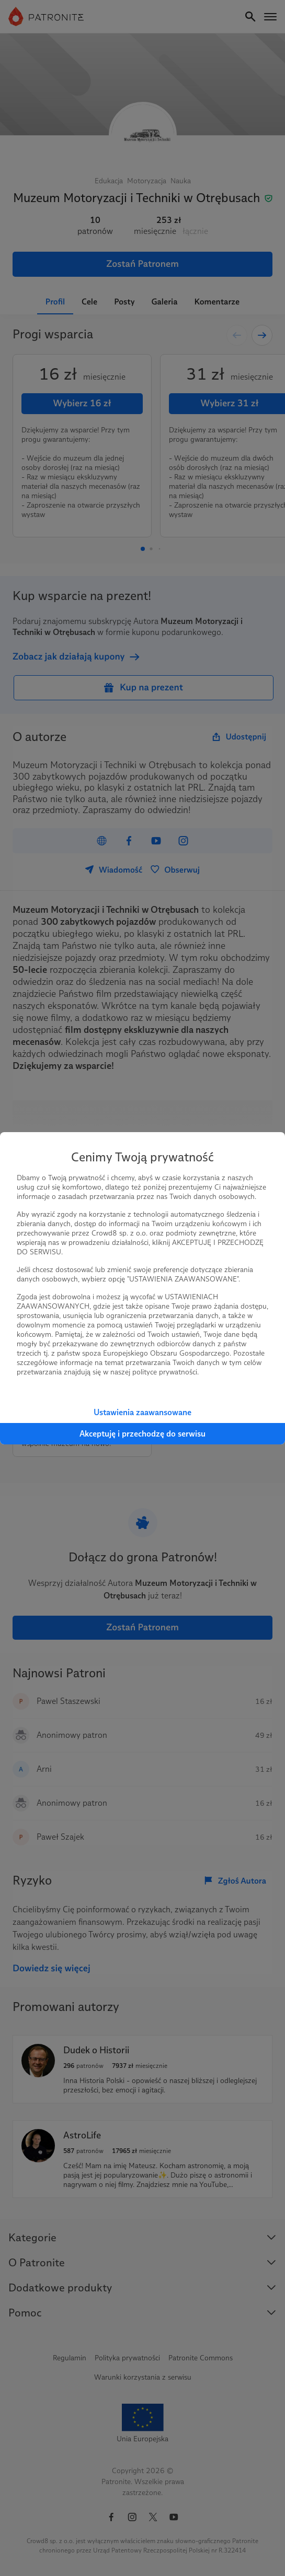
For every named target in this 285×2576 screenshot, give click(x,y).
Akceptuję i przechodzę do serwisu (142, 1433)
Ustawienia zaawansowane (142, 1412)
